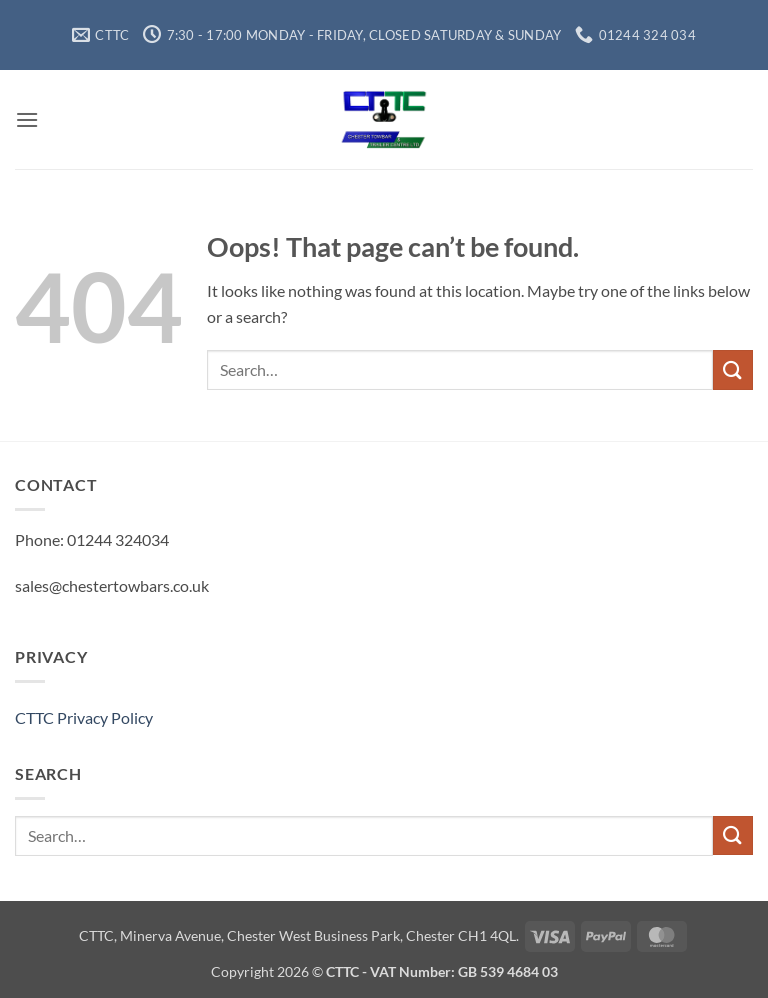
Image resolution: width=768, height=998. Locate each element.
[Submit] (733, 369)
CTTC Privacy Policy (84, 717)
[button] (27, 119)
